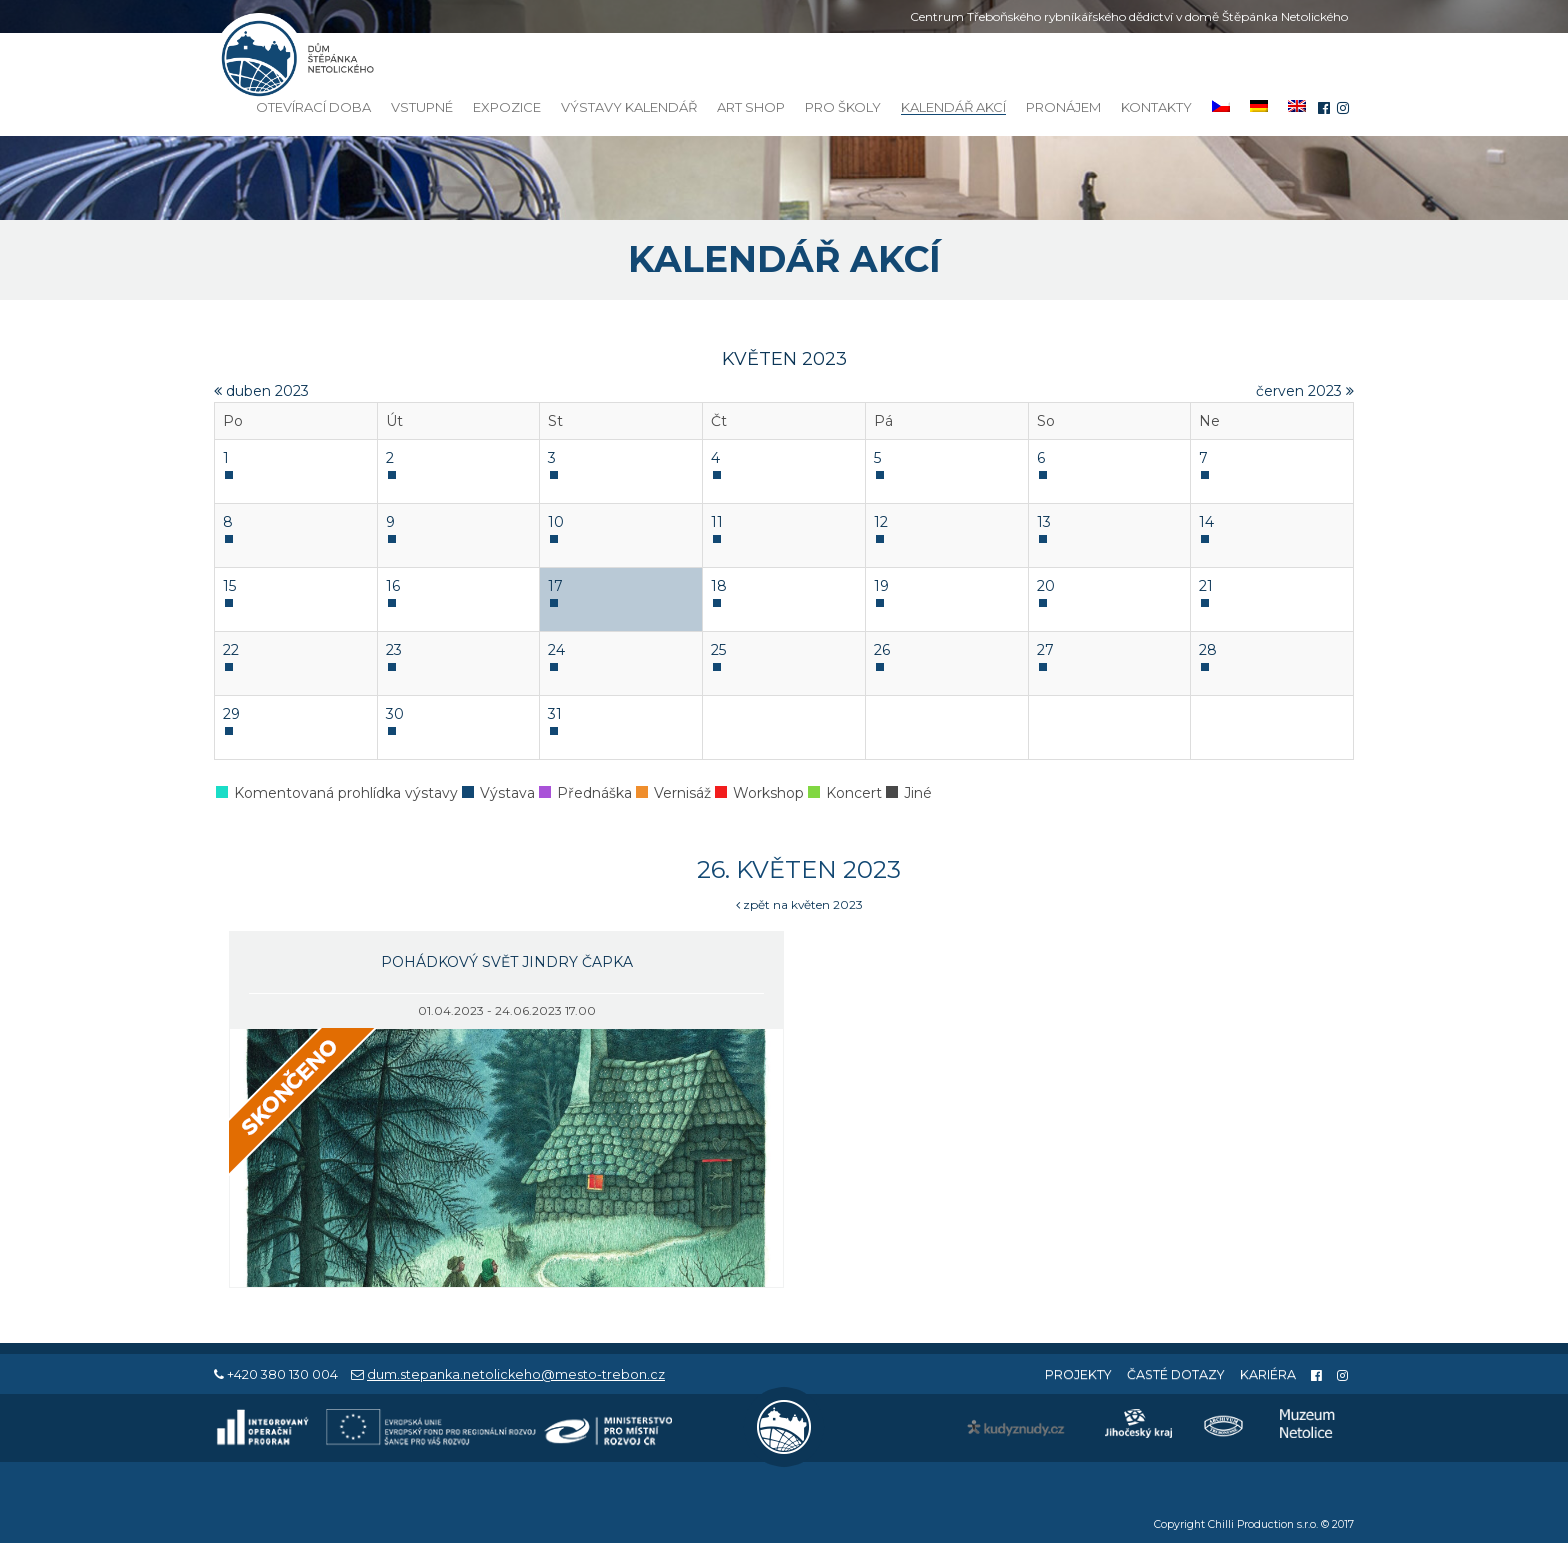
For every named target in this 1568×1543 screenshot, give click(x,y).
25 (718, 650)
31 (555, 714)
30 (395, 714)
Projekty (1078, 1374)
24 (556, 650)
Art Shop (751, 107)
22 (231, 650)
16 (393, 586)
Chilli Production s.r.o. (1263, 1524)
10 (556, 522)
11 (717, 522)
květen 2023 (784, 359)
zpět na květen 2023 (799, 904)
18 (719, 586)
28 (1208, 650)
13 (1044, 522)
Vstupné (422, 107)
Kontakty (1156, 107)
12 (881, 522)
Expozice (507, 107)
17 (555, 586)
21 (1206, 586)
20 (1046, 586)
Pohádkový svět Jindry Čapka (507, 962)
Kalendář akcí (953, 107)
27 (1045, 650)
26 (882, 650)
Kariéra (1268, 1374)
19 (881, 586)
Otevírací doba (313, 107)
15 (229, 586)
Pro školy (843, 107)
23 (394, 650)
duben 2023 (261, 391)
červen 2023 (1305, 391)
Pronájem (1063, 107)
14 (1206, 522)
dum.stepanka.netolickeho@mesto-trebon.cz (516, 1374)
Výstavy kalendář (629, 107)
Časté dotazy (1176, 1374)
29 (231, 714)
